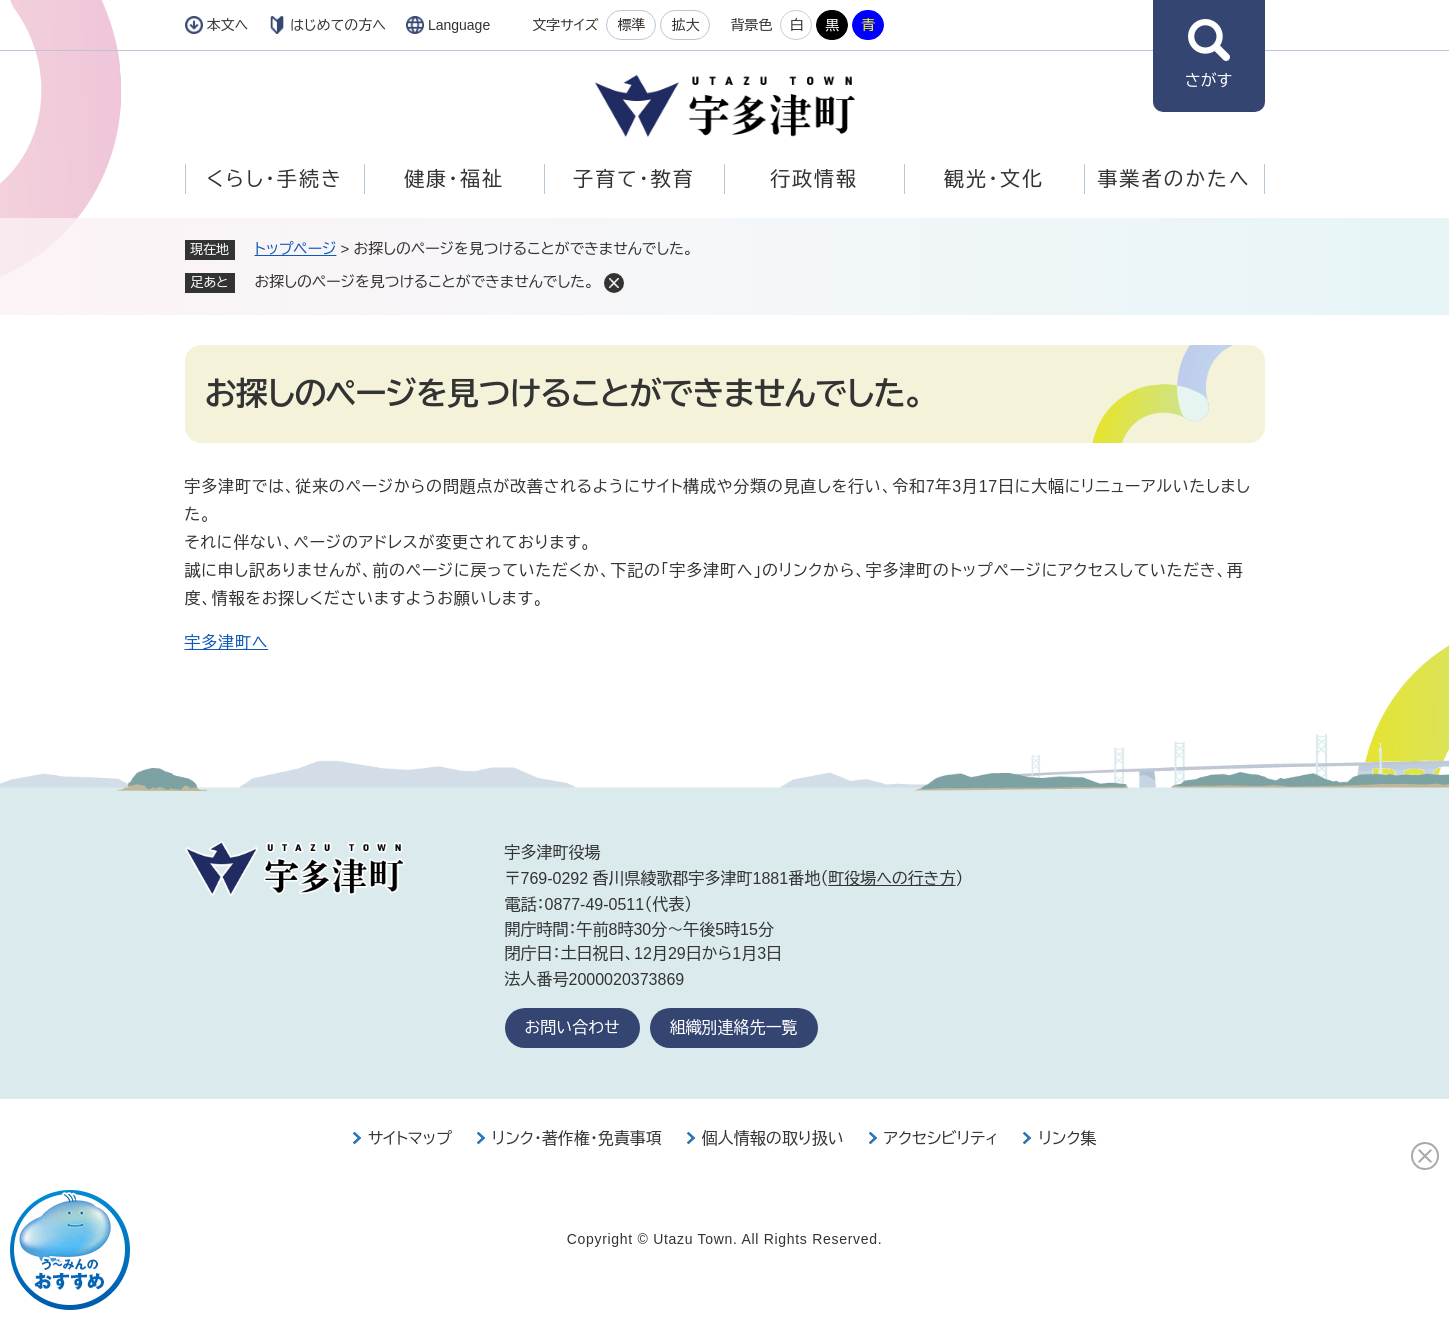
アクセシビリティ (941, 1138)
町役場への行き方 (891, 878)
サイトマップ (410, 1138)
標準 (631, 25)
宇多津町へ (227, 642)
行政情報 (814, 179)
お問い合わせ (572, 1027)
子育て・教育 (633, 179)
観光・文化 (994, 179)
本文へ (228, 25)
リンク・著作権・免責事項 (577, 1138)
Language (459, 25)
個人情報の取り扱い (773, 1138)
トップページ (296, 248)
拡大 (685, 25)
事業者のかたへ (1173, 179)
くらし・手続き (274, 179)
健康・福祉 (454, 179)
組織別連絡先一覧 (734, 1027)
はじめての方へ (338, 25)
